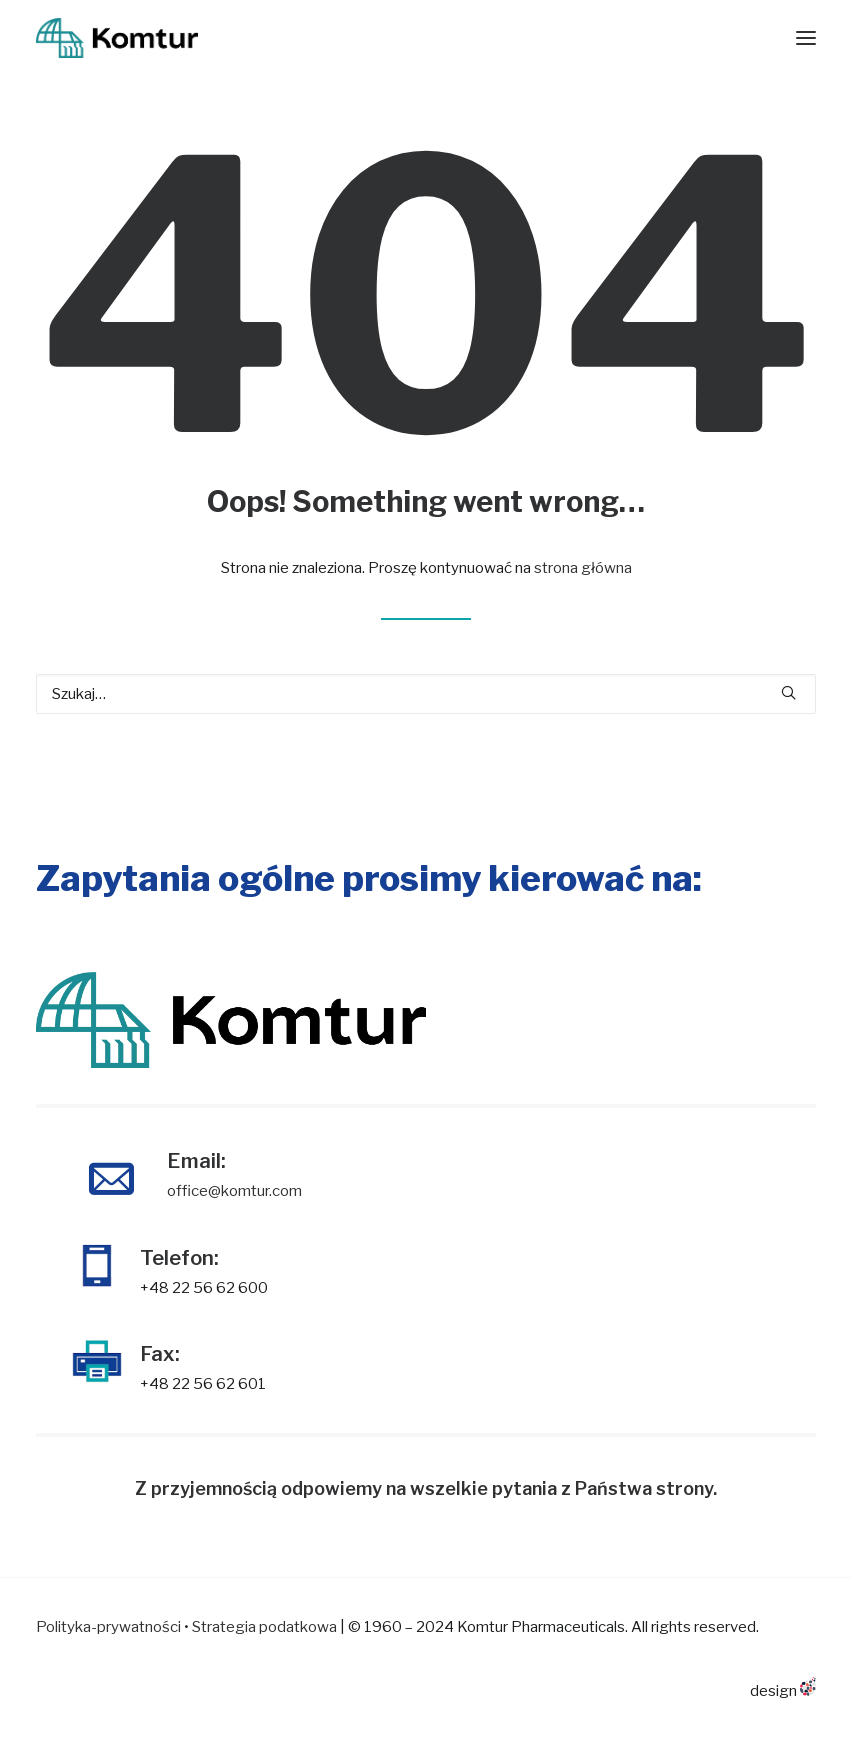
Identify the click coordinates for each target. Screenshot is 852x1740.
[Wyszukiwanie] (426, 694)
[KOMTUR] (117, 38)
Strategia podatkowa (264, 1627)
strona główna (583, 568)
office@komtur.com (234, 1191)
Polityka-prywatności (108, 1627)
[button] (788, 692)
